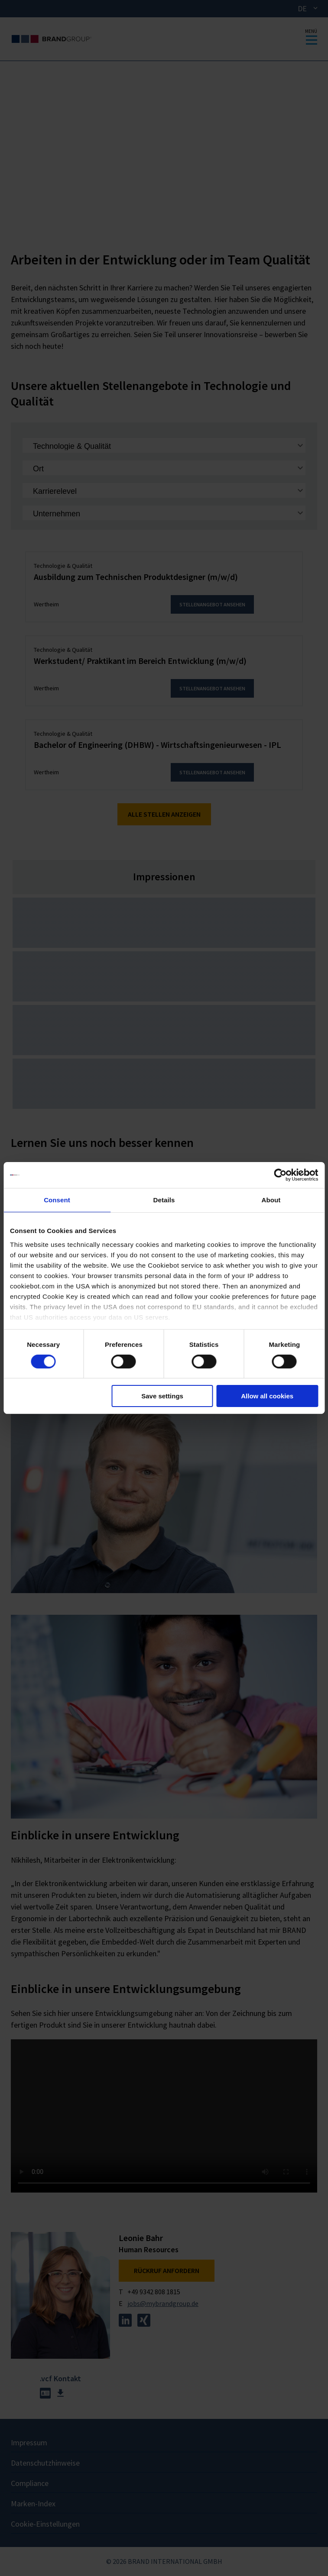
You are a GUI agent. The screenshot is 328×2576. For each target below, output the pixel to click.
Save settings (162, 1396)
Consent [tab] (57, 1200)
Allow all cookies (267, 1396)
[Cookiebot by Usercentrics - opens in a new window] (280, 1175)
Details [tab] (164, 1200)
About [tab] (271, 1200)
